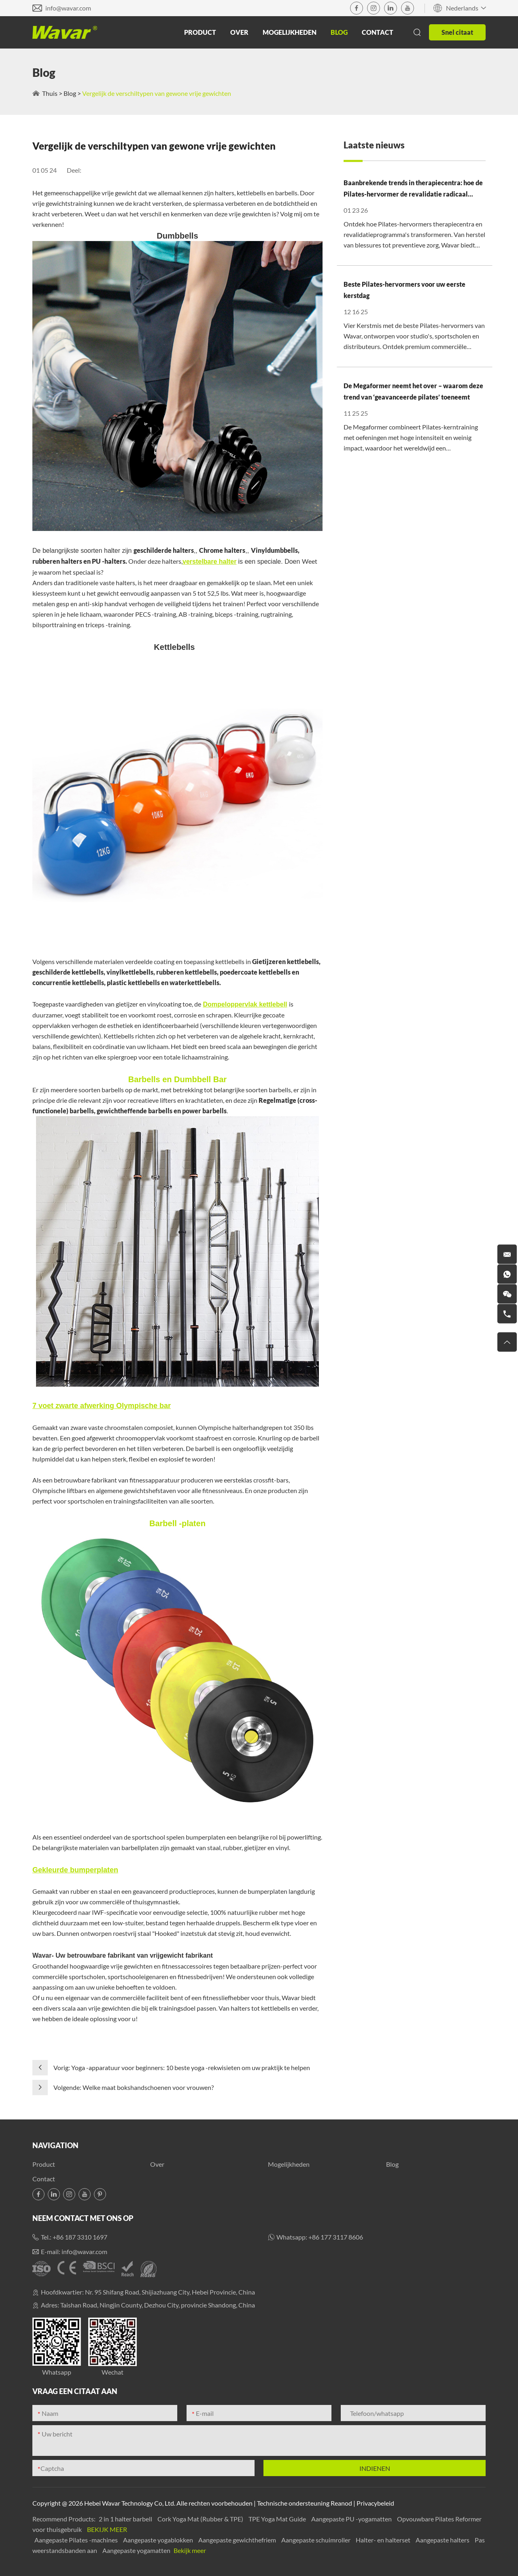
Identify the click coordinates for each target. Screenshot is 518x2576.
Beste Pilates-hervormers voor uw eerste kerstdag (404, 289)
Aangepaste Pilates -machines (76, 2540)
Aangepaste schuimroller (316, 2540)
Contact (377, 32)
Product (200, 32)
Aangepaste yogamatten (137, 2550)
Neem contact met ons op (82, 2218)
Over (239, 32)
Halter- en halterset (384, 2540)
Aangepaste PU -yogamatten (352, 2519)
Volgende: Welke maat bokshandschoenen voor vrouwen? (133, 2087)
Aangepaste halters (443, 2540)
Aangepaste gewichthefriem (237, 2540)
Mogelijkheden (289, 32)
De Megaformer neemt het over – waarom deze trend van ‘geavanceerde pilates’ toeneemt (413, 391)
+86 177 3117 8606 (335, 2237)
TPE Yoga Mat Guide (277, 2519)
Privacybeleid (375, 2503)
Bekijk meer (107, 2529)
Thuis (49, 93)
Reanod (341, 2503)
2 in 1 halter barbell (126, 2519)
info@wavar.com (68, 8)
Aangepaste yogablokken (158, 2540)
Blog (339, 32)
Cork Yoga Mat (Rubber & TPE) (200, 2519)
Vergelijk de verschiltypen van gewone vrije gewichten (156, 93)
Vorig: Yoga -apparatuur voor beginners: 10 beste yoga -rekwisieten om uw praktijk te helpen (181, 2067)
